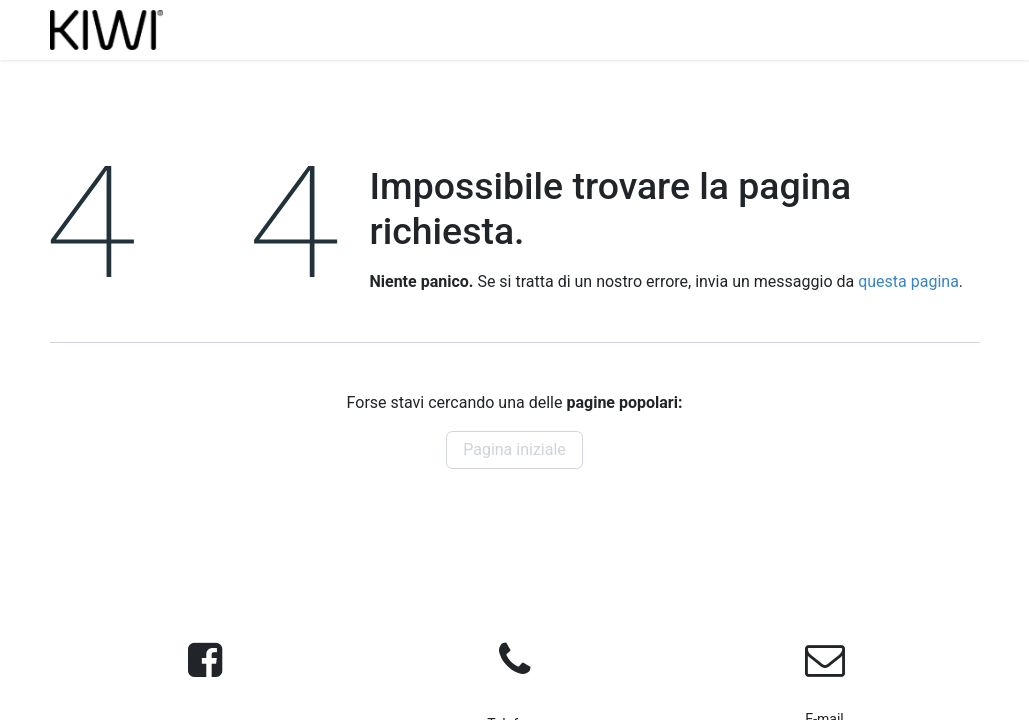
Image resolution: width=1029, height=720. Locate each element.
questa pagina (908, 281)
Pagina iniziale (514, 449)
